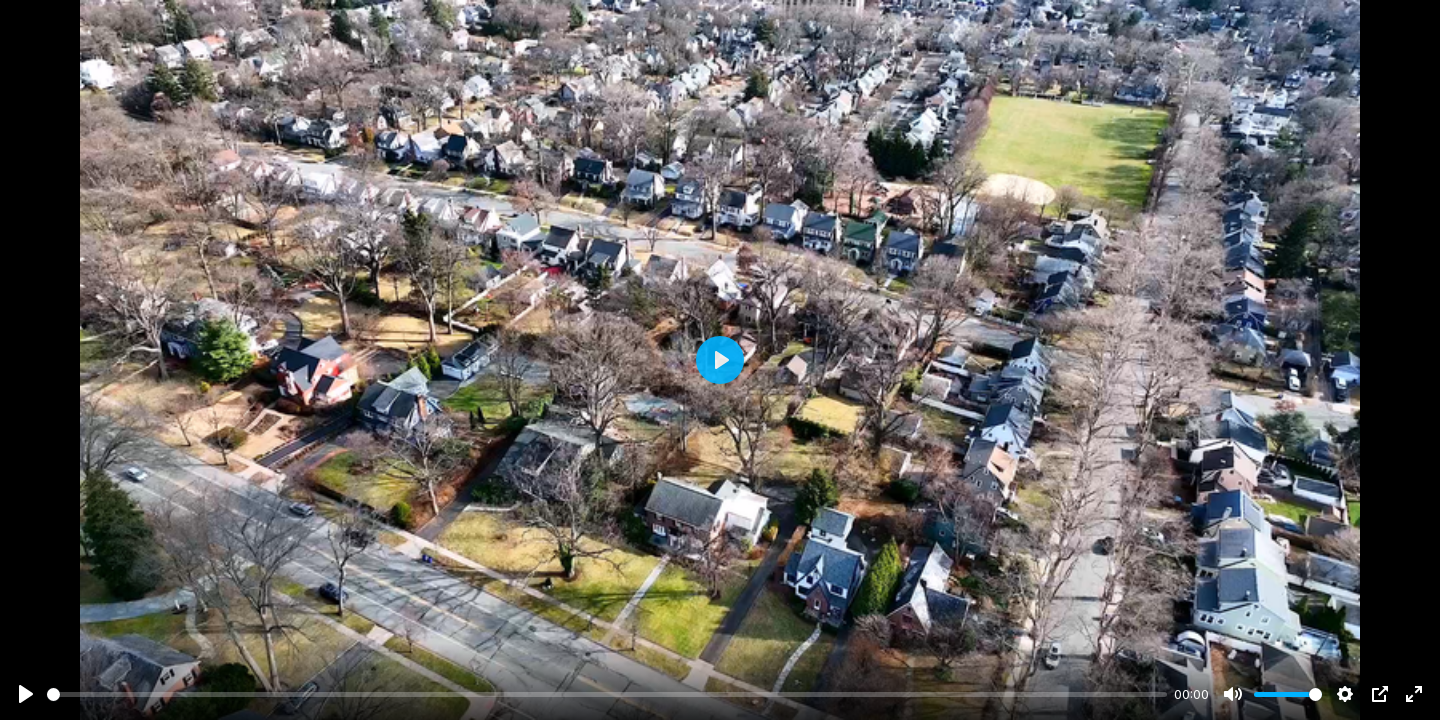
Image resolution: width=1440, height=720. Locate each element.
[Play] (26, 694)
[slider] (607, 694)
